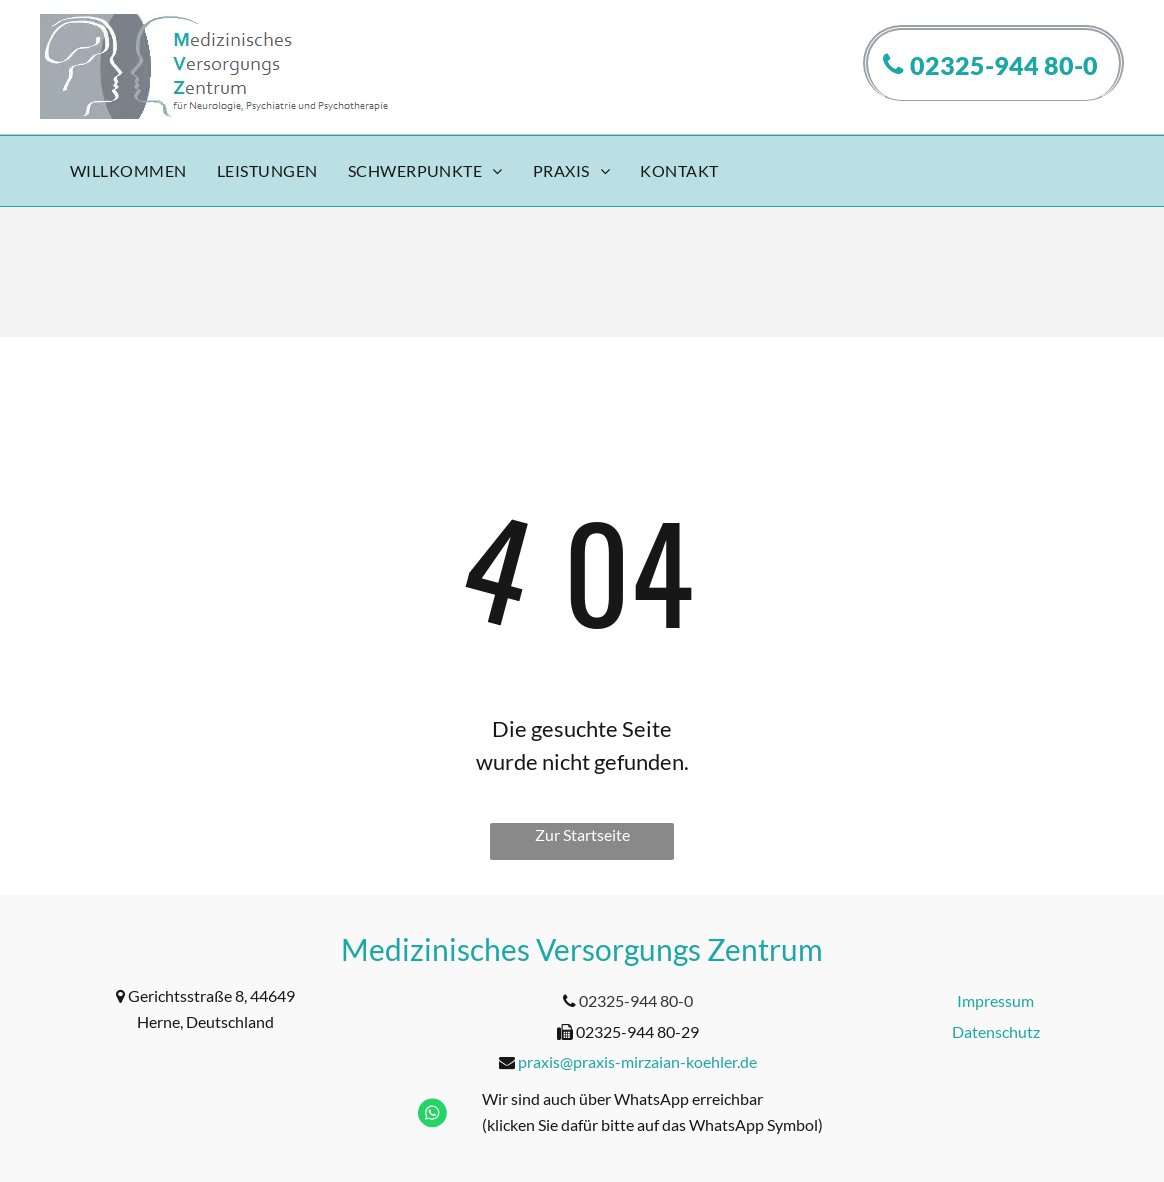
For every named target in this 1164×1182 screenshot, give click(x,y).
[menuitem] (128, 171)
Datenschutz (996, 1031)
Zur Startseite (582, 834)
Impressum (995, 1000)
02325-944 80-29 (637, 1031)
